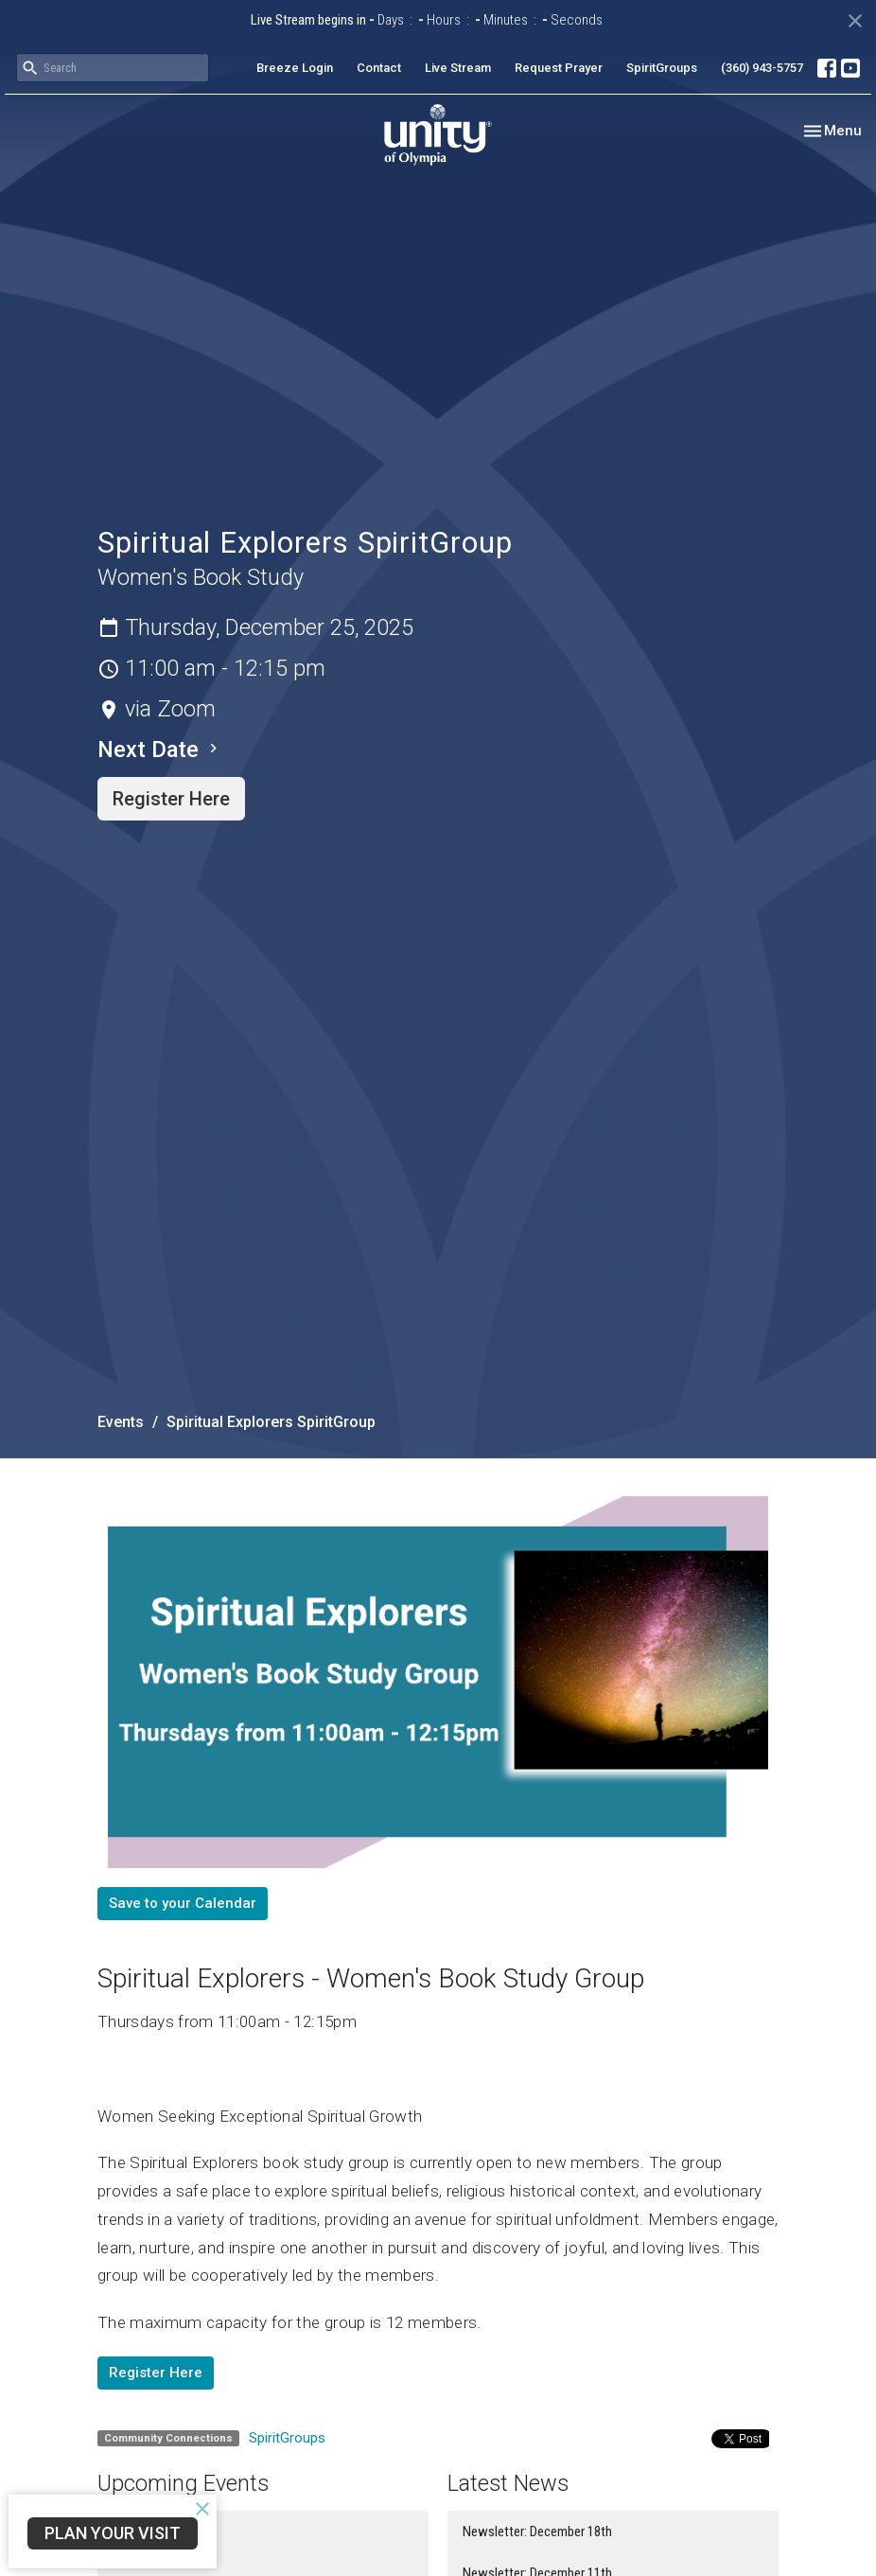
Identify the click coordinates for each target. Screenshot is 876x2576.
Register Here (171, 798)
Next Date (159, 749)
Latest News (508, 2483)
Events (120, 1422)
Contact (379, 68)
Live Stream (458, 68)
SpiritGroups (661, 68)
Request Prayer (559, 68)
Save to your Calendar (182, 1903)
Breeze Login (294, 68)
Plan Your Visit (112, 2533)
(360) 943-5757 (762, 68)
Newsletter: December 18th (537, 2531)
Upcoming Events (183, 2483)
